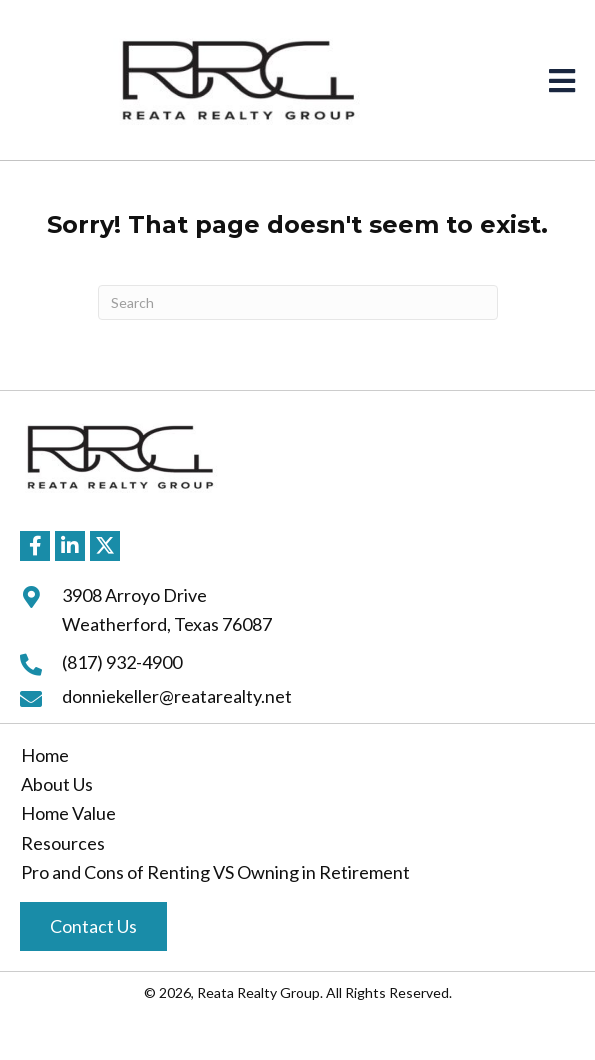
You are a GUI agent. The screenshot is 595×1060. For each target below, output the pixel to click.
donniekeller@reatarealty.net (177, 696)
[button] (35, 546)
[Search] (298, 302)
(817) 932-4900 (122, 662)
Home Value (68, 813)
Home (45, 755)
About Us (57, 784)
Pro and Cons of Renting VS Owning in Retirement (215, 872)
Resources (63, 843)
